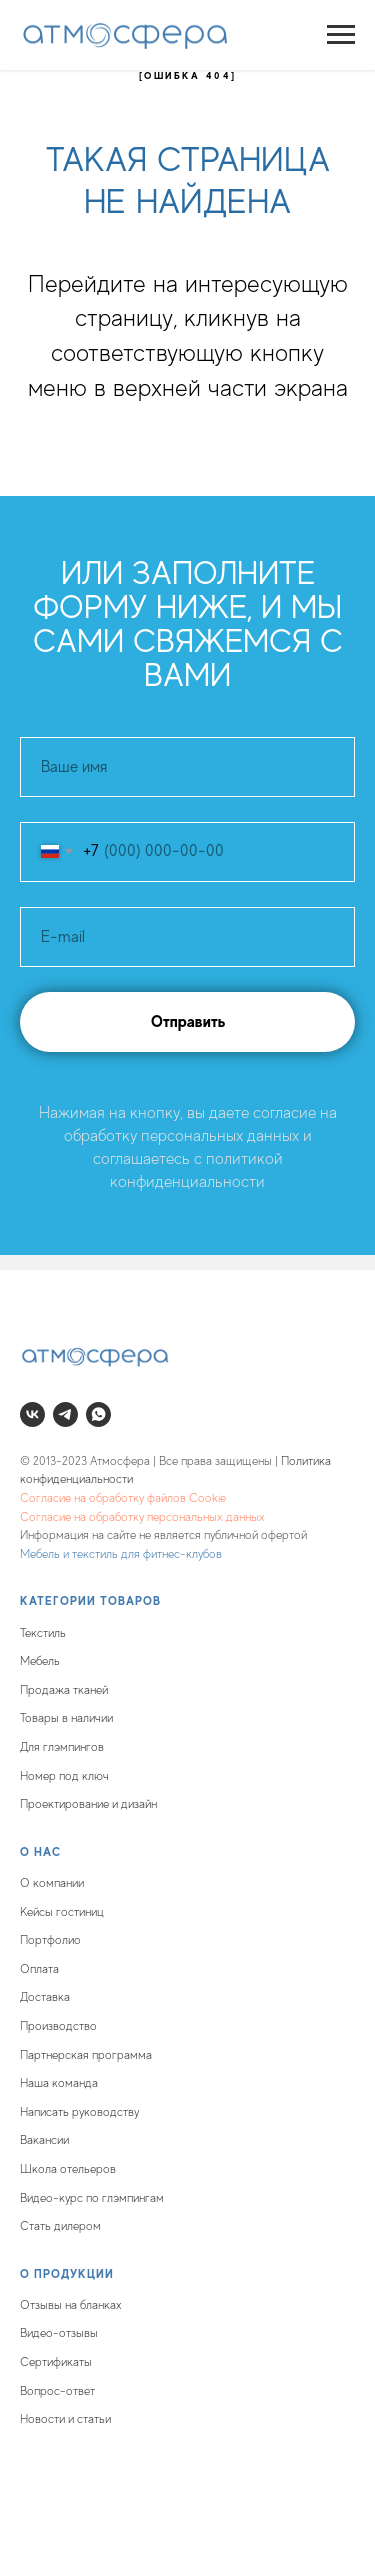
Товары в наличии (66, 1718)
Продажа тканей (64, 1690)
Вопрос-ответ (57, 2391)
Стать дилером (60, 2226)
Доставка (45, 1997)
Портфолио (50, 1940)
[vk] (32, 1414)
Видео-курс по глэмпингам (92, 2198)
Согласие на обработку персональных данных (142, 1517)
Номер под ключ (64, 1776)
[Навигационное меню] (341, 35)
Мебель (40, 1661)
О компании (52, 1883)
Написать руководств (77, 2112)
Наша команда (59, 2083)
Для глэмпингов (62, 1747)
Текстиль (43, 1633)
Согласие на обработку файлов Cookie (123, 1498)
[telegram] (65, 1414)
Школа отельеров (68, 2169)
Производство (58, 2026)
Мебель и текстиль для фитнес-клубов (121, 1554)
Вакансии (44, 2140)
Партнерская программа (86, 2055)
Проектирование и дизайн (88, 1804)
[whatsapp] (98, 1414)
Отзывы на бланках (71, 2305)
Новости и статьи (65, 2419)
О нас (40, 1852)
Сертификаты (56, 2362)
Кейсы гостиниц (62, 1912)
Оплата (39, 1969)
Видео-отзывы (59, 2333)
